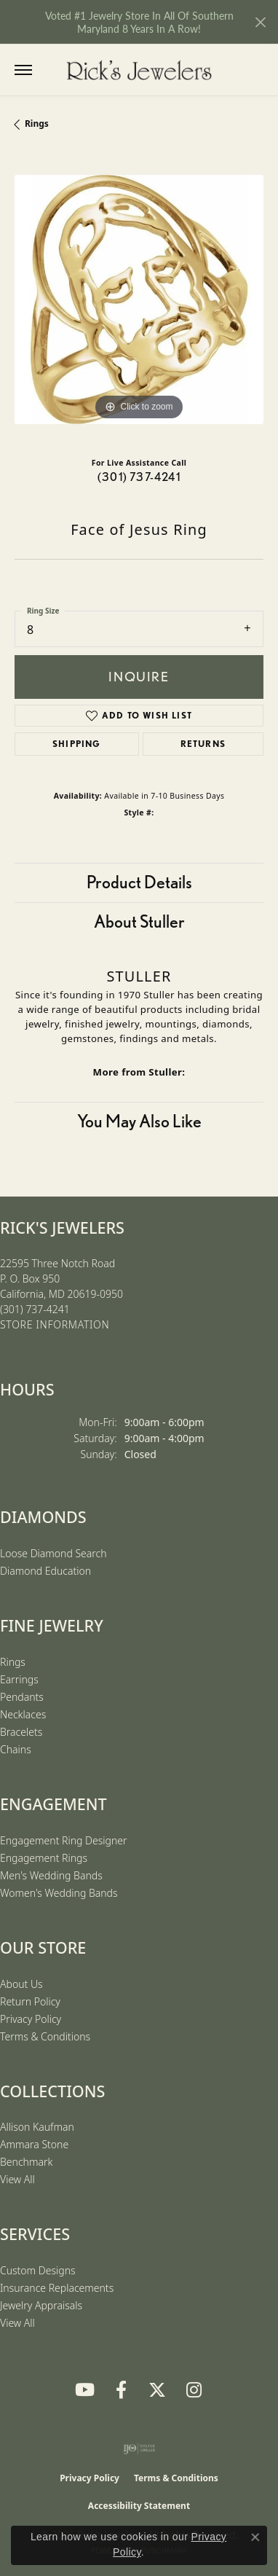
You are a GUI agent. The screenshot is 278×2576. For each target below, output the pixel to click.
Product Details (139, 882)
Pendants (22, 1697)
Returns (203, 743)
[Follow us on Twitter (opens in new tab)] (157, 2390)
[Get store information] (54, 1325)
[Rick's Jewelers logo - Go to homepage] (139, 70)
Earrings (19, 1679)
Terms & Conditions (45, 2036)
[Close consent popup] (255, 2537)
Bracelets (21, 1732)
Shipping (76, 743)
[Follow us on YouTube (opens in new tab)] (84, 2390)
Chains (15, 1749)
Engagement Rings (43, 1858)
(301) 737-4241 (139, 477)
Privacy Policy (30, 2019)
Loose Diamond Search (53, 1553)
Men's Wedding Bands (51, 1875)
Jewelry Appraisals (41, 2305)
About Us (21, 1984)
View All (17, 2179)
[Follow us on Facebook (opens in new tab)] (120, 2390)
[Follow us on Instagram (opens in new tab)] (193, 2390)
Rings (37, 123)
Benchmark (26, 2162)
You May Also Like (139, 1121)
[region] (139, 299)
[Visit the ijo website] (139, 2448)
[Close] (260, 22)
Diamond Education (45, 1571)
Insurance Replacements (57, 2288)
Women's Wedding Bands (59, 1893)
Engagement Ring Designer (63, 1840)
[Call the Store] (35, 1309)
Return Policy (30, 2001)
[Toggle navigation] (23, 70)
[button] (53, 70)
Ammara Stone (34, 2144)
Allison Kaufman (37, 2127)
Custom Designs (38, 2270)
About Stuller (139, 921)
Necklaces (23, 1714)
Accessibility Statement (139, 2505)
